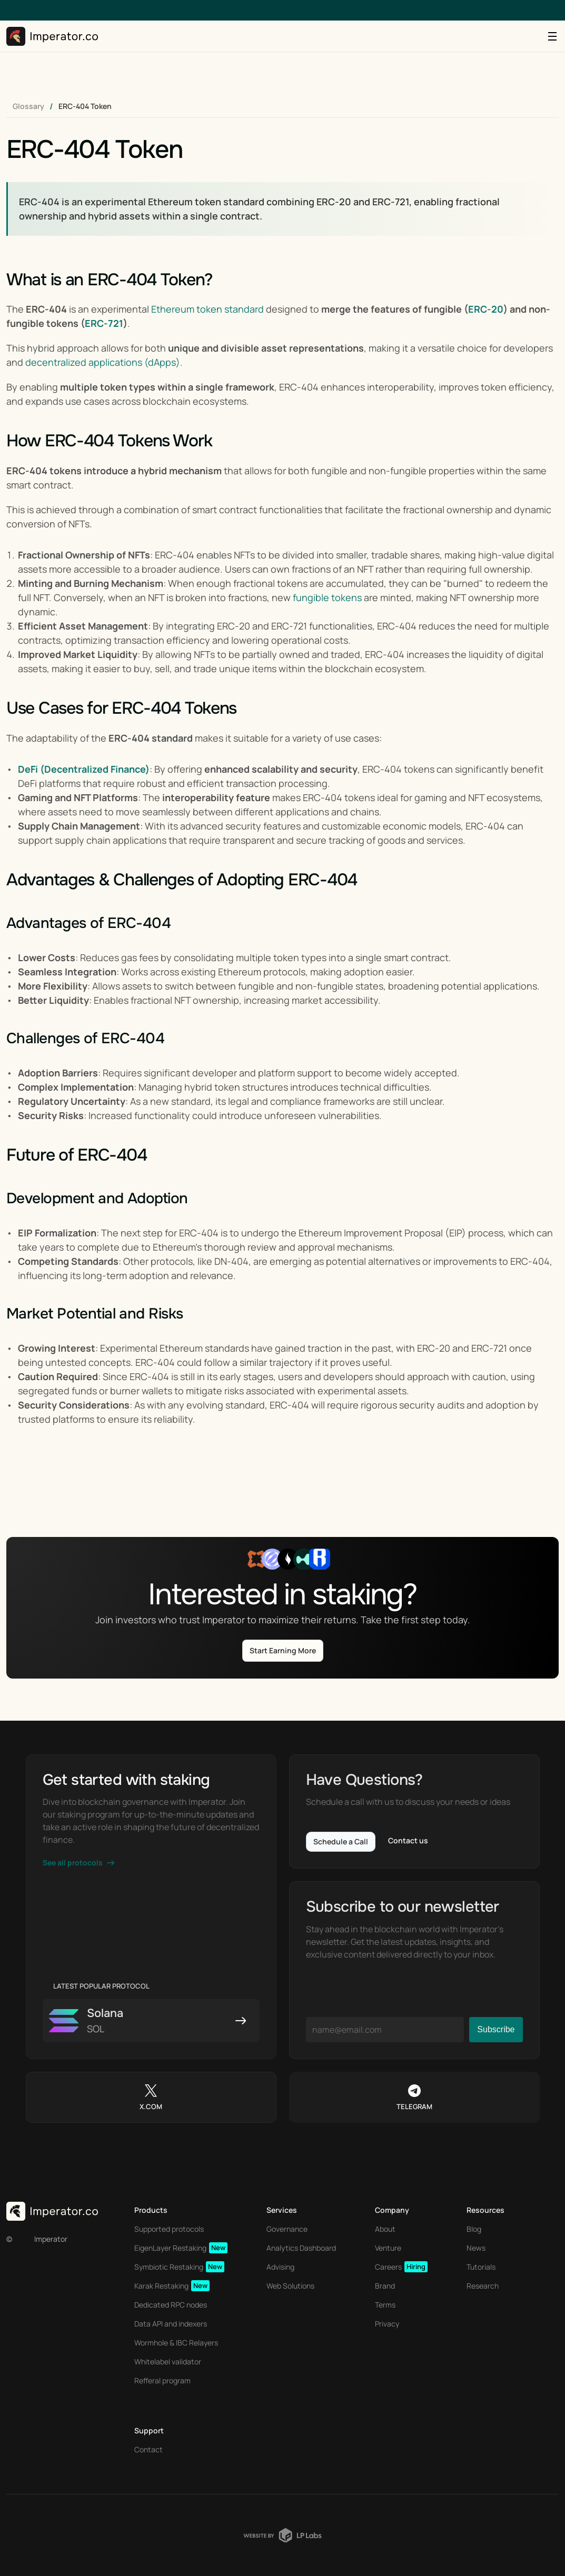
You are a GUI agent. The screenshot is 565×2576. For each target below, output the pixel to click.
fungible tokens (327, 597)
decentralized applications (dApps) (102, 362)
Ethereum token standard (207, 309)
